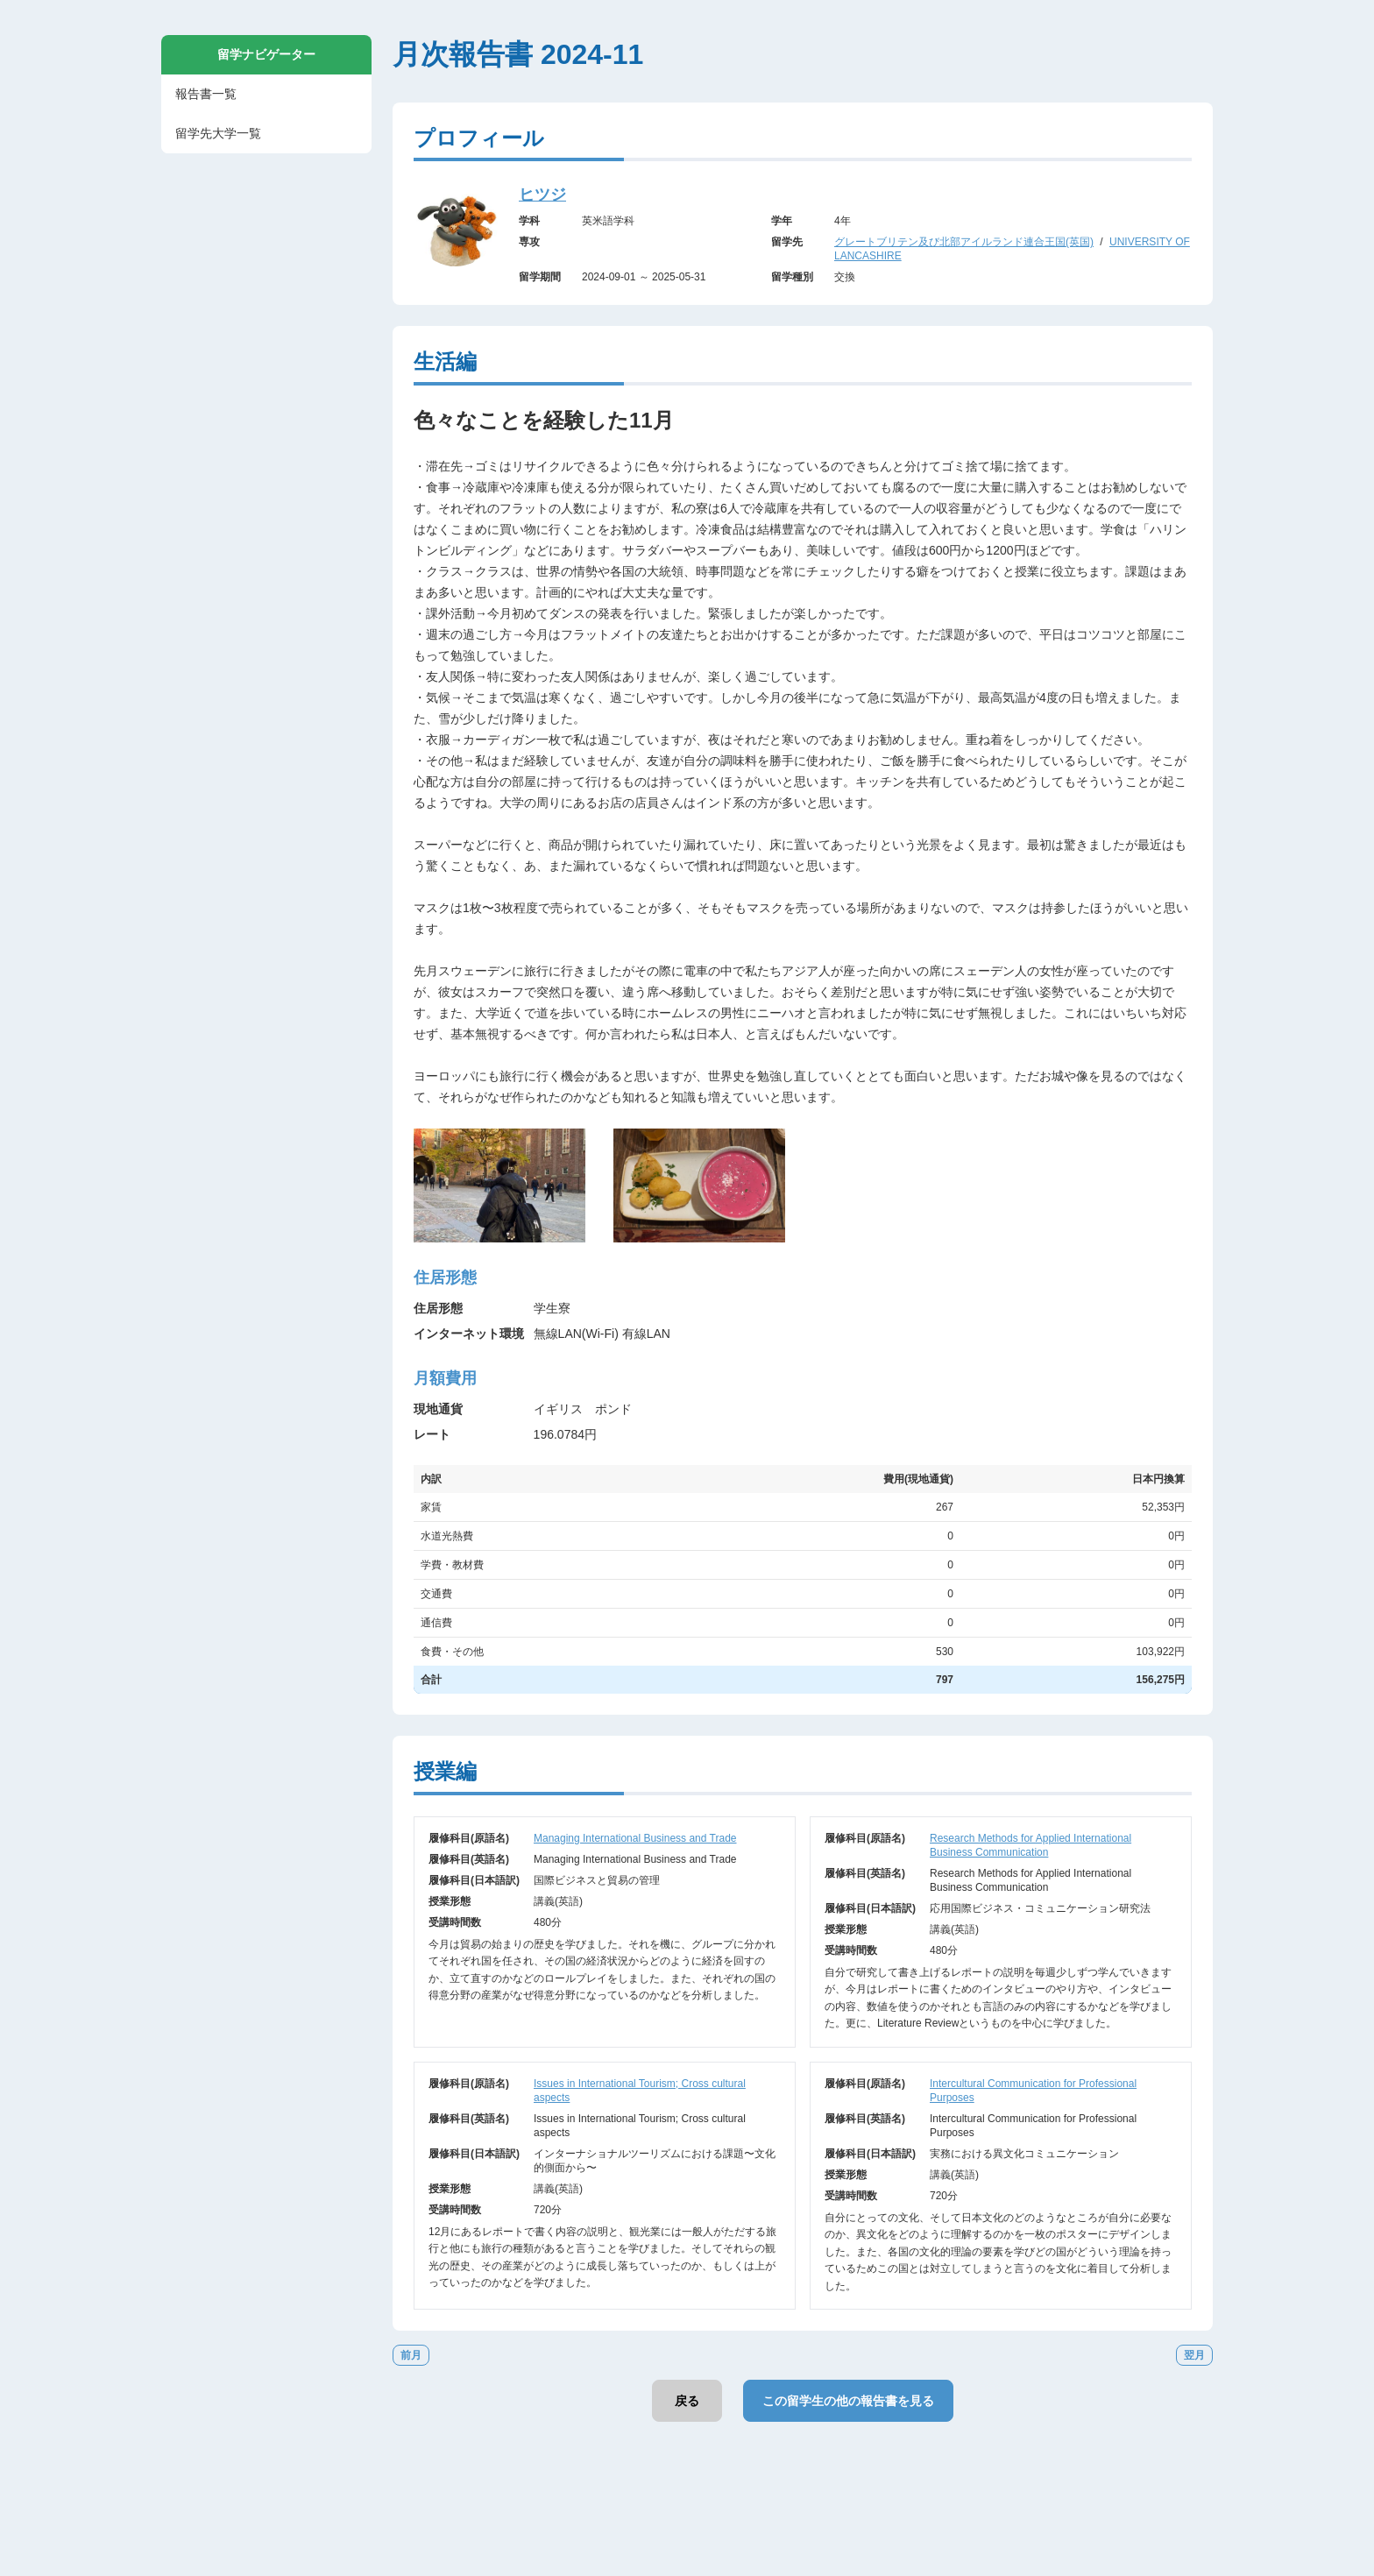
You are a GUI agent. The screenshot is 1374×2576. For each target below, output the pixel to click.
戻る (687, 2401)
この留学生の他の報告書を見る (848, 2401)
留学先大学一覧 (218, 133)
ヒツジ (542, 194)
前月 (410, 2355)
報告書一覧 (206, 94)
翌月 (1194, 2355)
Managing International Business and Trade (635, 1838)
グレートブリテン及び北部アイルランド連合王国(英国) (964, 242)
